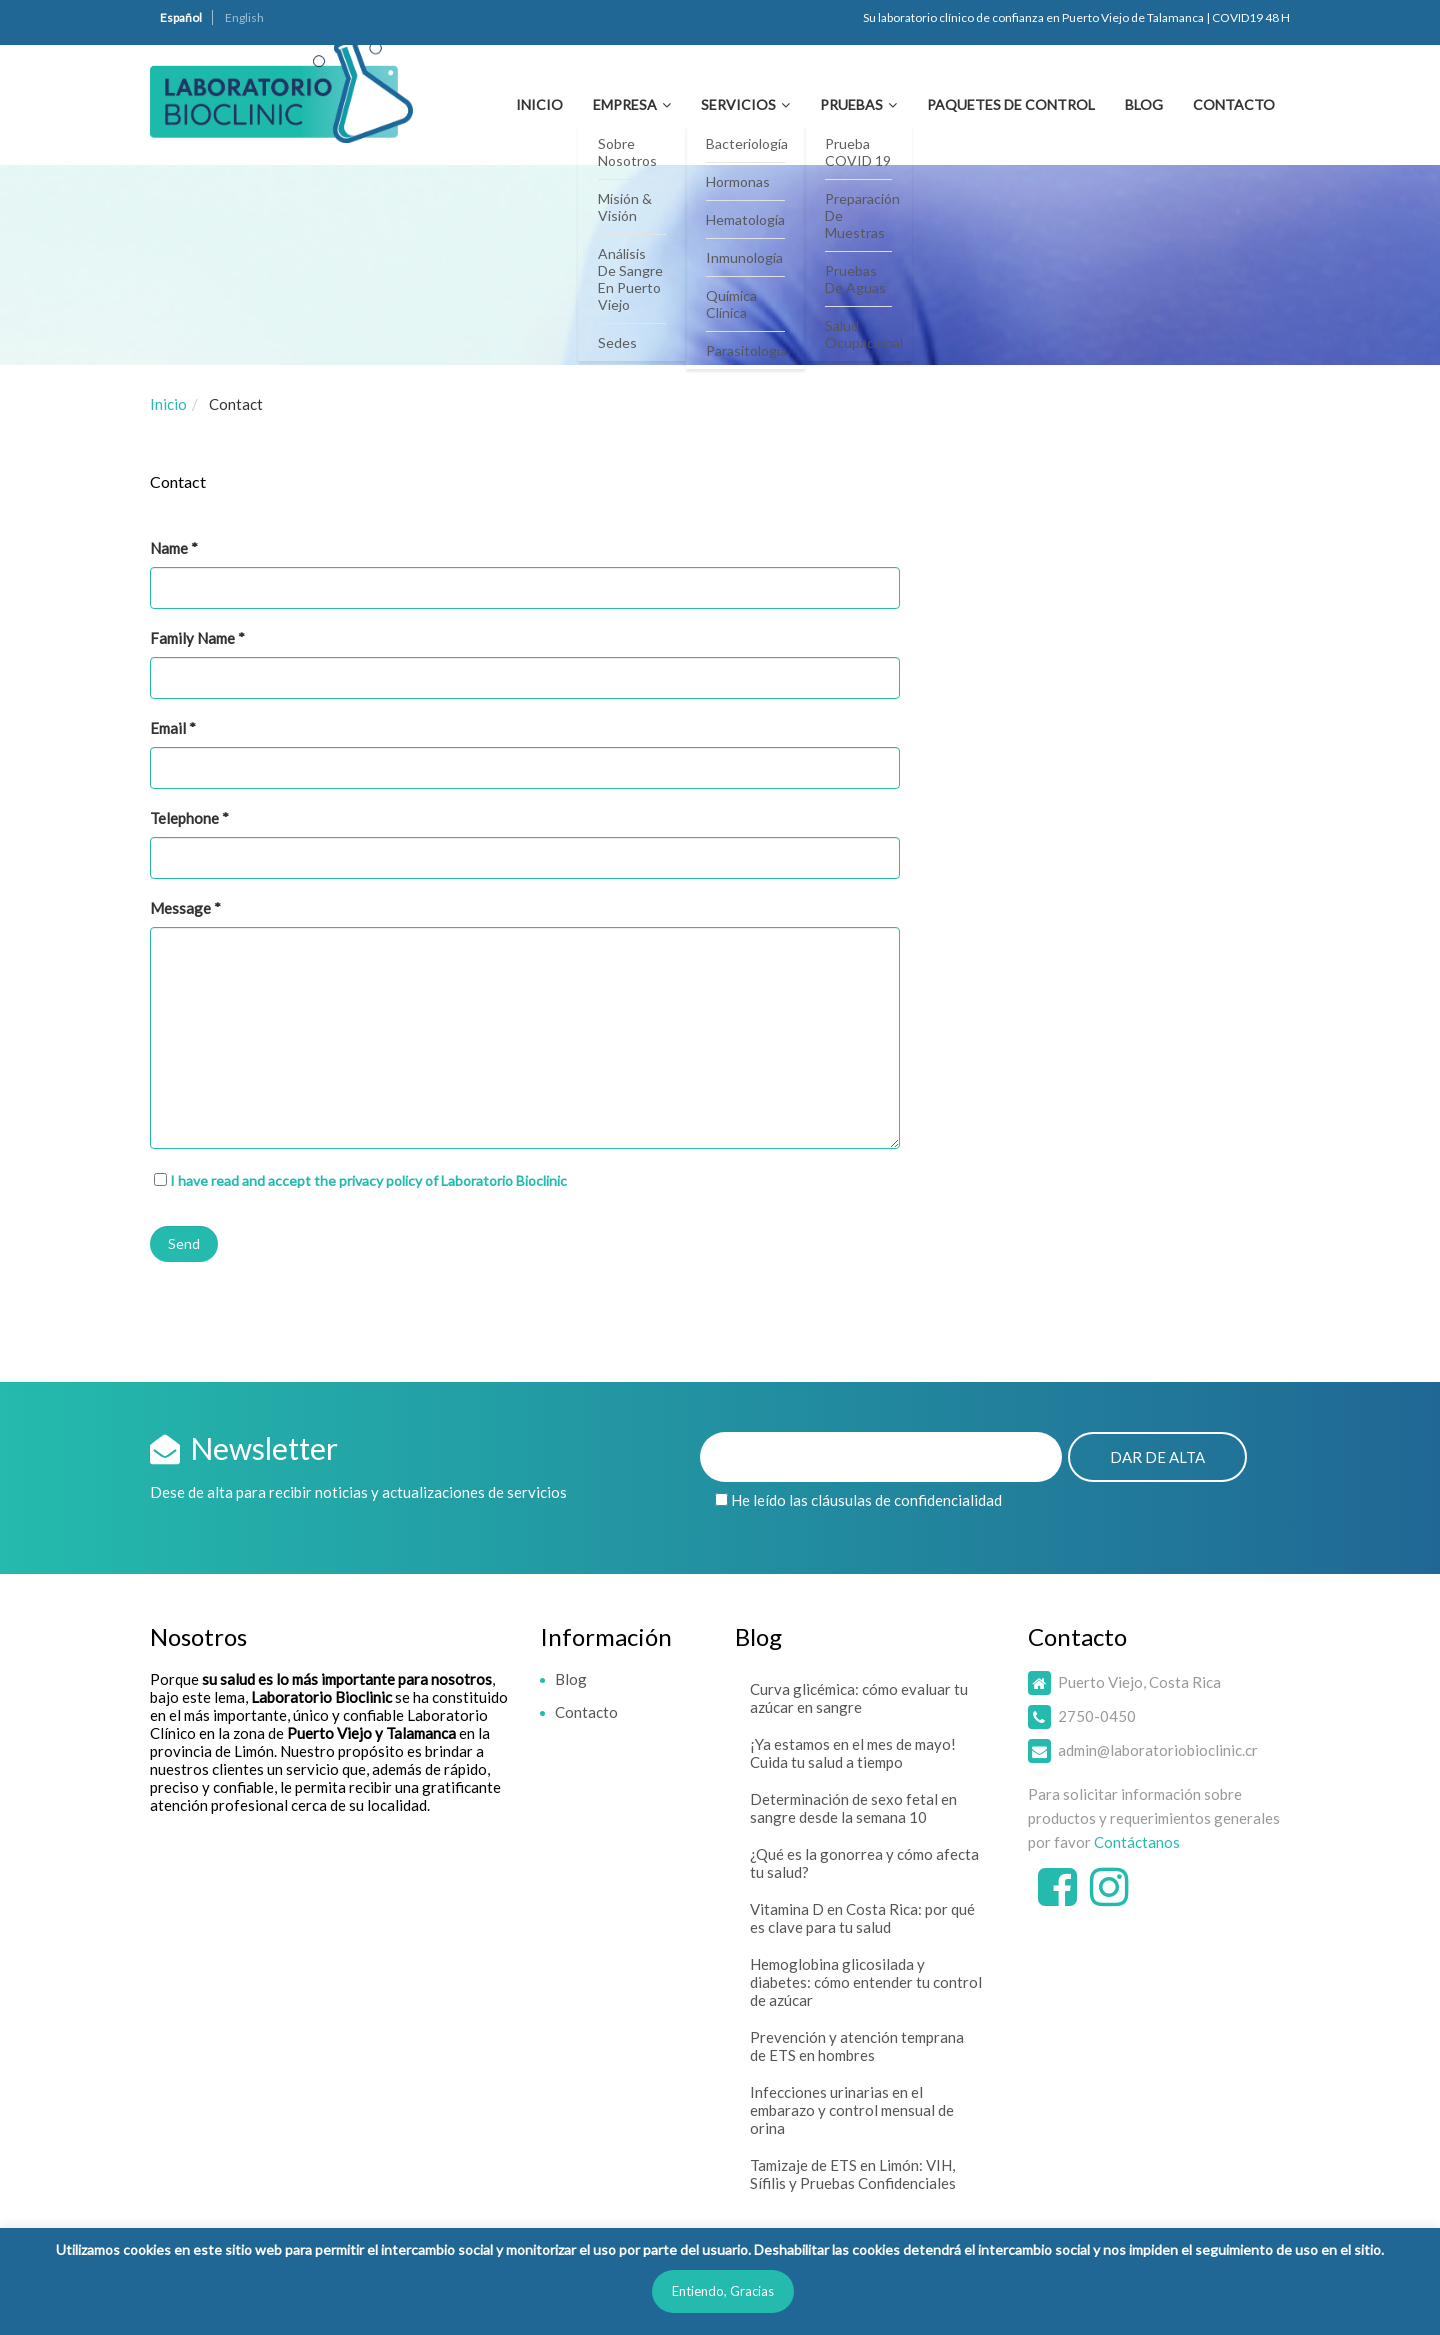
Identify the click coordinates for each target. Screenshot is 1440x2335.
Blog (1144, 104)
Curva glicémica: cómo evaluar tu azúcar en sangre (859, 1698)
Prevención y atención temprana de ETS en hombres (857, 2046)
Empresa (625, 104)
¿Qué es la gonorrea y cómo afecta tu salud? (864, 1863)
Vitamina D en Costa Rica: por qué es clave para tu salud (862, 1918)
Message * (525, 1024)
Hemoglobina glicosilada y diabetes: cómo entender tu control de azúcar (866, 1982)
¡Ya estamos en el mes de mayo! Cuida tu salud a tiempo (853, 1753)
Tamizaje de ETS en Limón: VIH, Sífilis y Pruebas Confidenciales (853, 2174)
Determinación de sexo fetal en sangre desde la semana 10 (853, 1808)
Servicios (738, 104)
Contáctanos (1137, 1842)
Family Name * (525, 664)
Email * (525, 754)
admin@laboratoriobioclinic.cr (1158, 1750)
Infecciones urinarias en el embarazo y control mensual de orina (852, 2110)
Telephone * (525, 844)
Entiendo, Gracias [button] (723, 2291)
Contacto (1234, 104)
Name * (525, 574)
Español (181, 17)
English (244, 17)
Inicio (539, 104)
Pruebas (851, 104)
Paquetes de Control (1011, 104)
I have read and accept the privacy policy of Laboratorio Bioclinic (368, 1180)
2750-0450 (1097, 1716)
